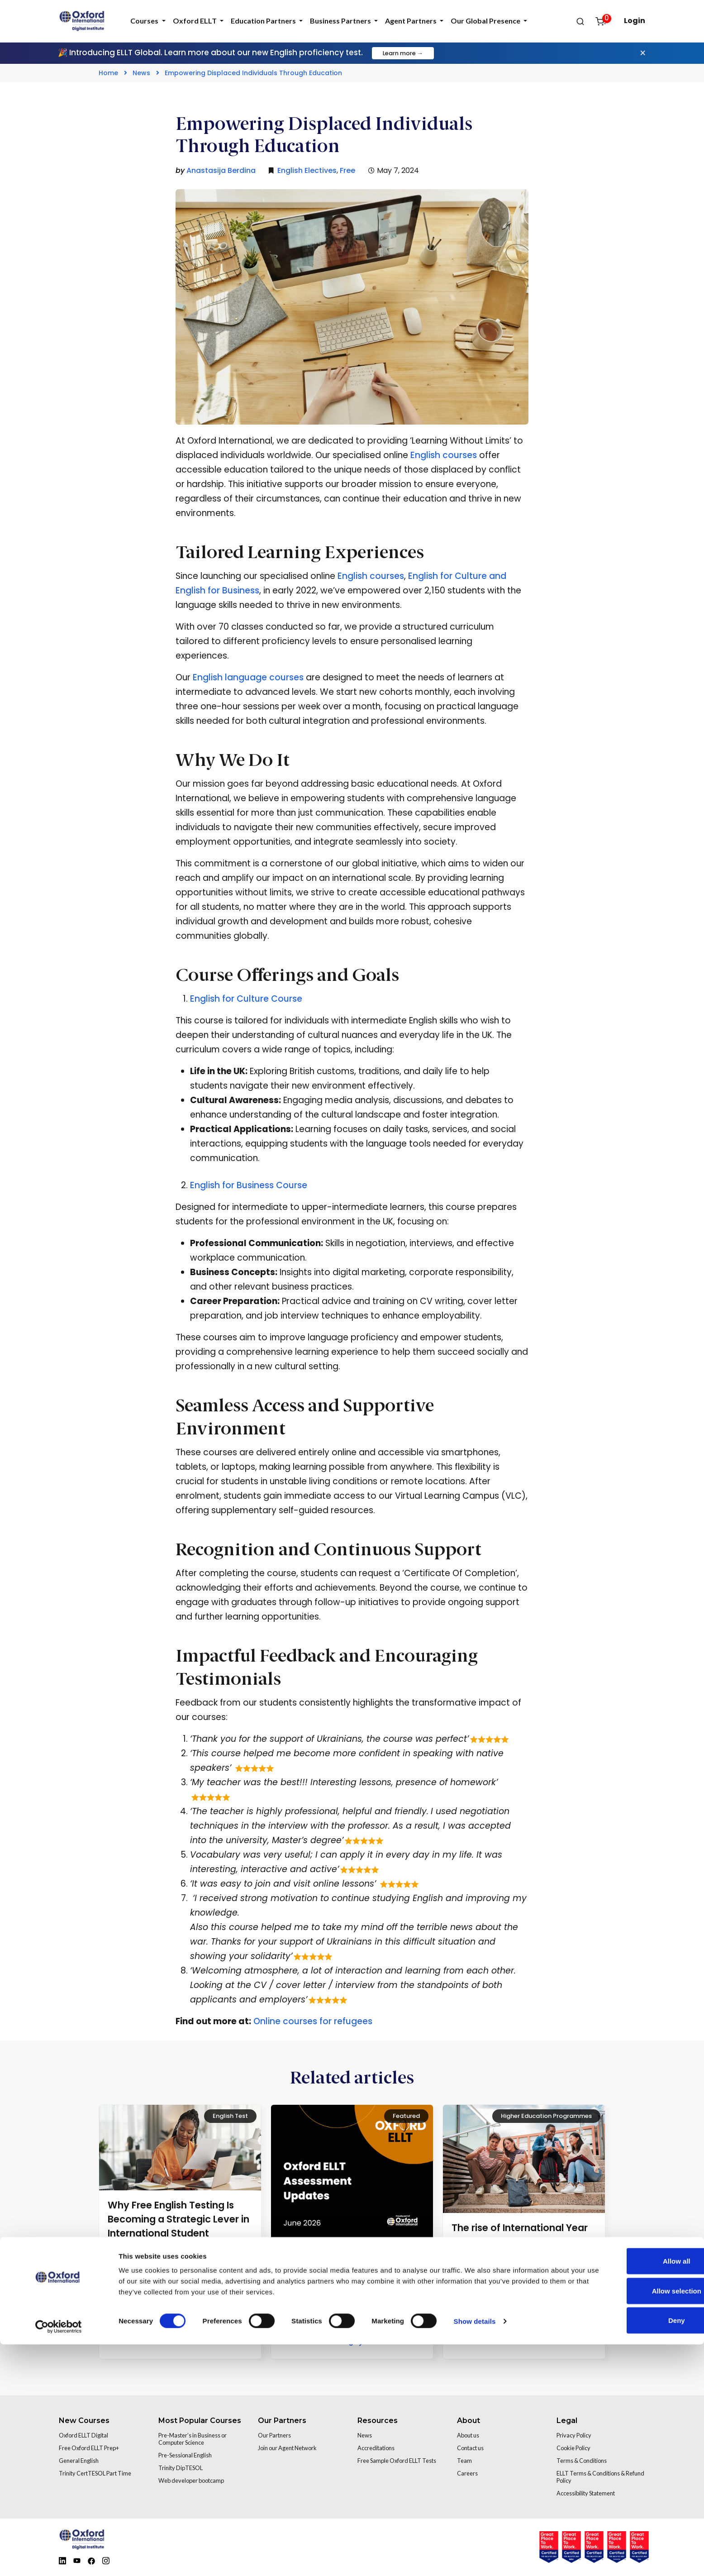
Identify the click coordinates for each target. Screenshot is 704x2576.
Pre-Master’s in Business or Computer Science (192, 2439)
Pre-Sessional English (185, 2455)
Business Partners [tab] (341, 20)
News (141, 72)
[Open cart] (605, 21)
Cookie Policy (573, 2448)
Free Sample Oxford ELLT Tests (396, 2460)
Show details (475, 2553)
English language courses (247, 677)
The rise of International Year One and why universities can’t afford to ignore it (524, 2241)
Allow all (628, 2492)
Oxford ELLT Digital (83, 2435)
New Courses (84, 2420)
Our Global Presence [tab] (486, 20)
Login (634, 20)
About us (468, 2435)
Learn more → (403, 53)
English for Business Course (249, 1185)
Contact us (470, 2448)
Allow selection (628, 2522)
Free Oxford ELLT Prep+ (89, 2448)
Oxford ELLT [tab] (195, 20)
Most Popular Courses (199, 2420)
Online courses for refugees (312, 2021)
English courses (443, 455)
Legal (567, 2420)
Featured (406, 2116)
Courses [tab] (145, 20)
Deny (628, 2552)
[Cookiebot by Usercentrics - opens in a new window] (58, 2558)
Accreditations (376, 2448)
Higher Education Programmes (546, 2116)
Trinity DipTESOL (180, 2467)
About (468, 2420)
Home (108, 72)
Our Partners (282, 2420)
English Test (230, 2116)
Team (464, 2460)
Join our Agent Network (287, 2448)
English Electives (307, 170)
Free (347, 170)
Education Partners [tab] (264, 20)
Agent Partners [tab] (411, 20)
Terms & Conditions (582, 2460)
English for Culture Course (246, 999)
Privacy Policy (574, 2435)
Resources (377, 2420)
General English (79, 2460)
